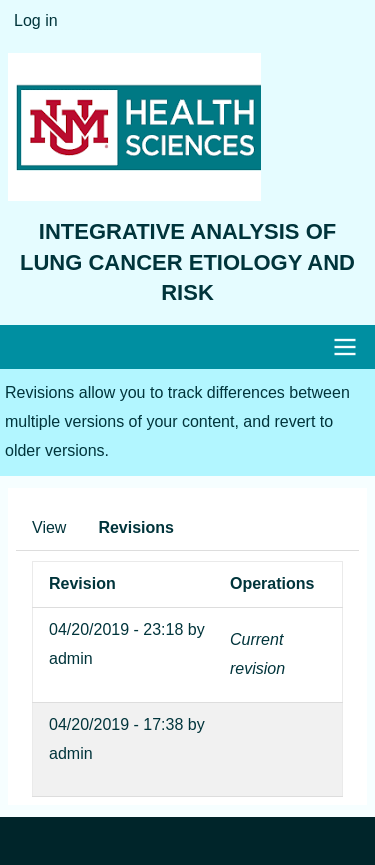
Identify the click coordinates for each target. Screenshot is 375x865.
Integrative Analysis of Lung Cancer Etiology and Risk (187, 262)
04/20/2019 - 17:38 (116, 724)
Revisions (136, 527)
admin (71, 658)
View (49, 527)
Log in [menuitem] (36, 20)
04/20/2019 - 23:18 (116, 629)
